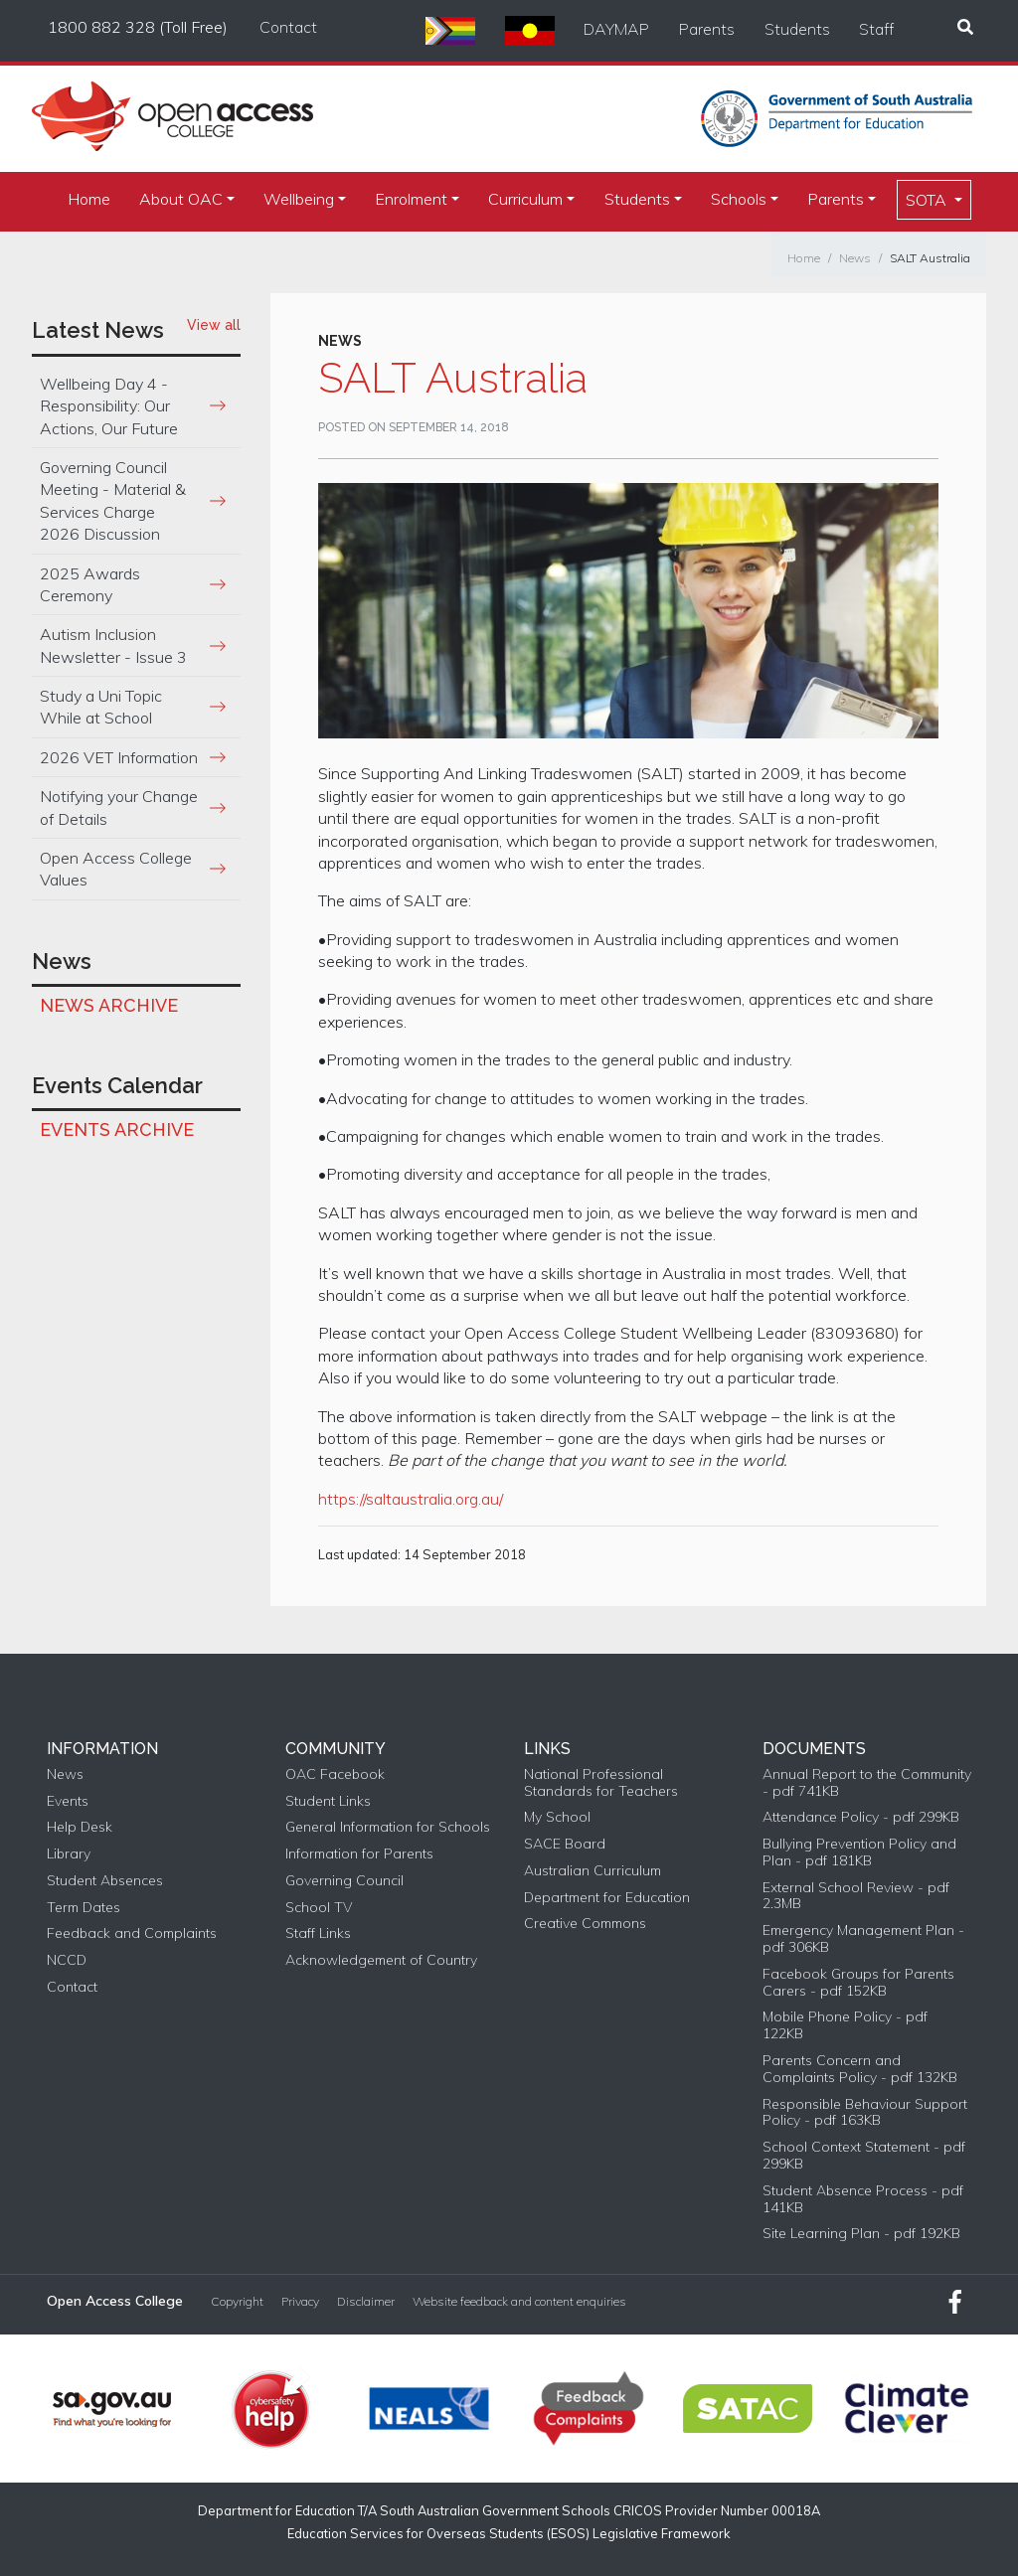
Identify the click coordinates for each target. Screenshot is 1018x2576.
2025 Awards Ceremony (90, 584)
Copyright (237, 2302)
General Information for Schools (387, 1827)
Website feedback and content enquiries (519, 2302)
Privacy (300, 2302)
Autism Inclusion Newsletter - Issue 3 (113, 645)
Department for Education (607, 1897)
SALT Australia (930, 257)
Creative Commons (585, 1923)
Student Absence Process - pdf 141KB (863, 2199)
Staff (876, 29)
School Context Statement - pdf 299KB (864, 2156)
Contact (288, 27)
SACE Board (564, 1844)
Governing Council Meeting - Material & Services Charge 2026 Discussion (113, 500)
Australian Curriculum (592, 1870)
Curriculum (525, 199)
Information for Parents (359, 1854)
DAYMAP (616, 29)
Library (68, 1854)
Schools (738, 199)
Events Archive (117, 1129)
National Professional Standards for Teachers (601, 1783)
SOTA (928, 200)
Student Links (328, 1801)
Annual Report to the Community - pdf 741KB (867, 1783)
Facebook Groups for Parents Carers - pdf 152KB (858, 1983)
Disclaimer (366, 2302)
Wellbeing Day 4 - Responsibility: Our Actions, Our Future (109, 406)
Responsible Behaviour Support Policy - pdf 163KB (865, 2113)
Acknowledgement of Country (381, 1960)
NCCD (66, 1960)
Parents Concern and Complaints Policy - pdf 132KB (860, 2069)
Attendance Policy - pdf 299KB (861, 1817)
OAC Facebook (335, 1774)
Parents (707, 29)
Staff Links (318, 1933)
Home (89, 199)
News (855, 257)
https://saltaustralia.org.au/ (410, 1499)
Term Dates (83, 1907)
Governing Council (344, 1880)
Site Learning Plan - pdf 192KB (861, 2233)
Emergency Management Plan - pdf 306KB (863, 1939)
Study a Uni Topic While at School (101, 706)
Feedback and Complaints (132, 1933)
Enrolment (411, 199)
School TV (318, 1907)
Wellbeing (298, 199)
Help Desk (79, 1827)
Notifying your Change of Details (119, 807)
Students (797, 29)
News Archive (109, 1005)
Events (67, 1801)
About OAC (181, 199)
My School (557, 1817)
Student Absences (105, 1880)
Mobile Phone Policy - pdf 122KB (845, 2025)
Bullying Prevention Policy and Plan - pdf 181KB (859, 1852)
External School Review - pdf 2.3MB (856, 1896)
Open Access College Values (116, 868)
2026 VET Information (119, 757)
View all (214, 325)
